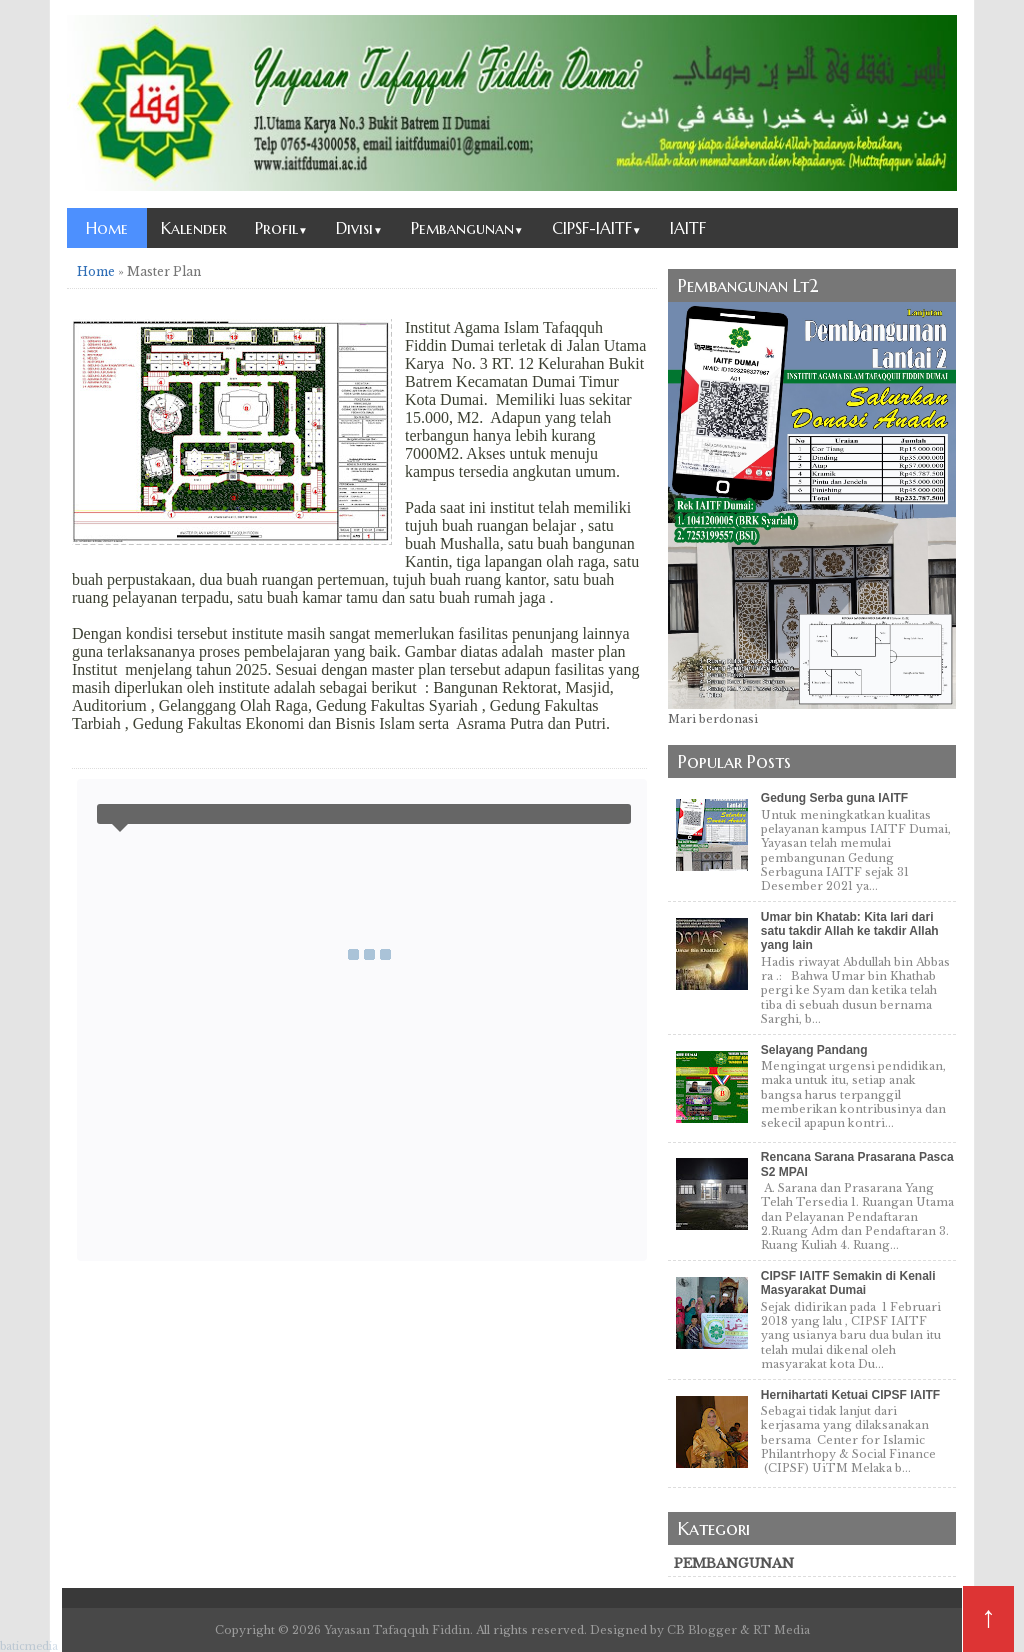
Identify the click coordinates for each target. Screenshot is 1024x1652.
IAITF (688, 228)
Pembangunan (467, 228)
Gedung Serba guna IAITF (834, 798)
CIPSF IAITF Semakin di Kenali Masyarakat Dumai (848, 1283)
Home (107, 228)
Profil (281, 228)
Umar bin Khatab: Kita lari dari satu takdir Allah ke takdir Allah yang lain (850, 931)
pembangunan (734, 1563)
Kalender (194, 228)
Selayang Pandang (814, 1050)
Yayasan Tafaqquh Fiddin (397, 1630)
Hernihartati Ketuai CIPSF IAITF (850, 1395)
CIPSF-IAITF (597, 228)
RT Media (781, 1630)
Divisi (359, 228)
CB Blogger (702, 1630)
